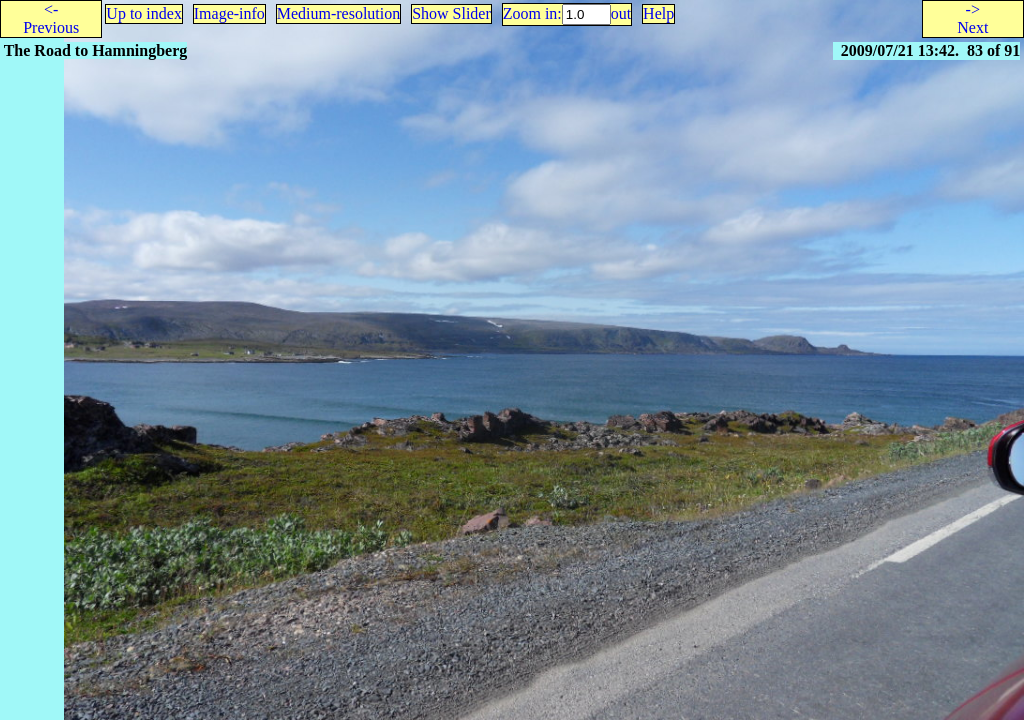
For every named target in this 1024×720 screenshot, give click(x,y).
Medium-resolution (339, 13)
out (621, 13)
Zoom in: (532, 13)
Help (658, 13)
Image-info (229, 13)
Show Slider (451, 13)
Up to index (144, 13)
